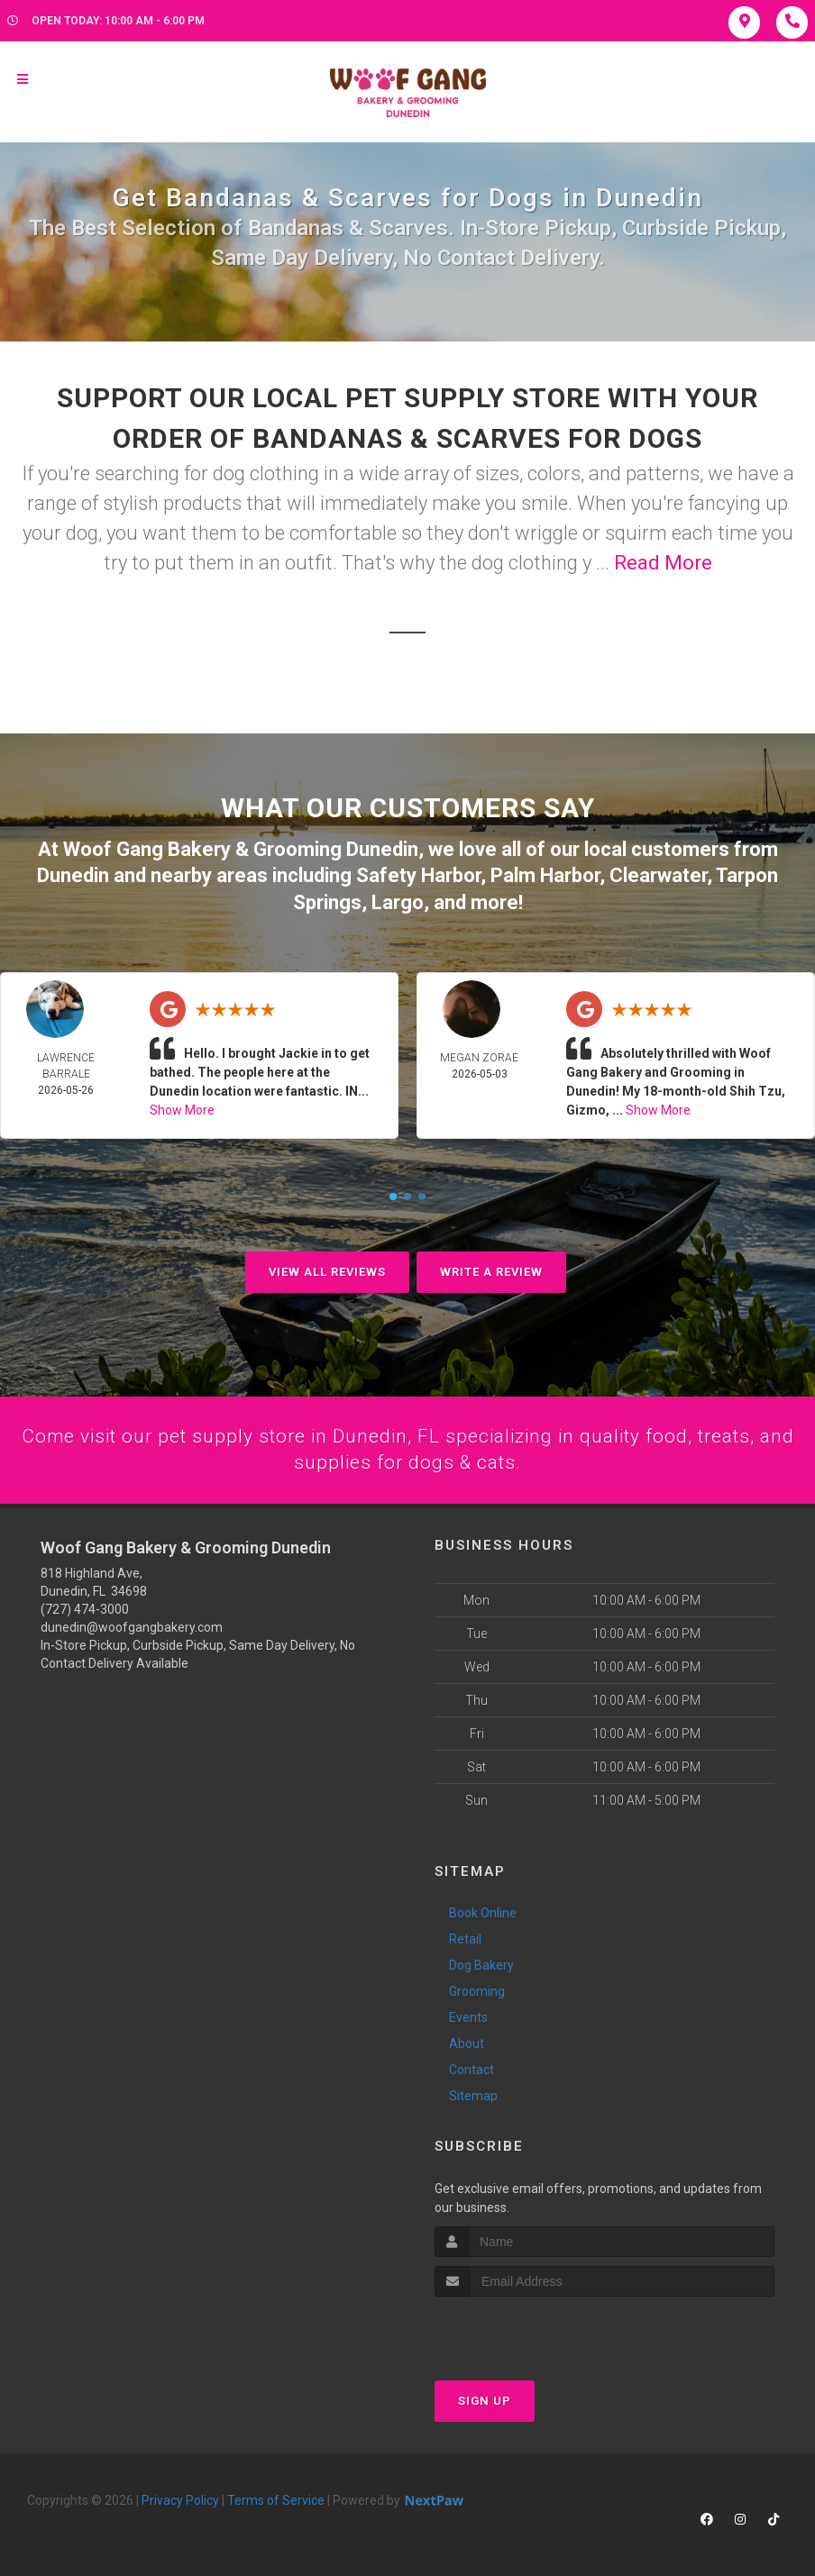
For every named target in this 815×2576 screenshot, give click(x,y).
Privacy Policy (180, 2500)
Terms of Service (276, 2500)
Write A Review (491, 1270)
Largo (397, 900)
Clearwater (658, 874)
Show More (182, 1108)
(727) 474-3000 (85, 1609)
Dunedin (73, 874)
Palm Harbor (545, 874)
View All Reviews (327, 1270)
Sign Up (484, 2401)
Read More (663, 562)
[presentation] (531, 2330)
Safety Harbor (418, 874)
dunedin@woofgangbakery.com (132, 1627)
